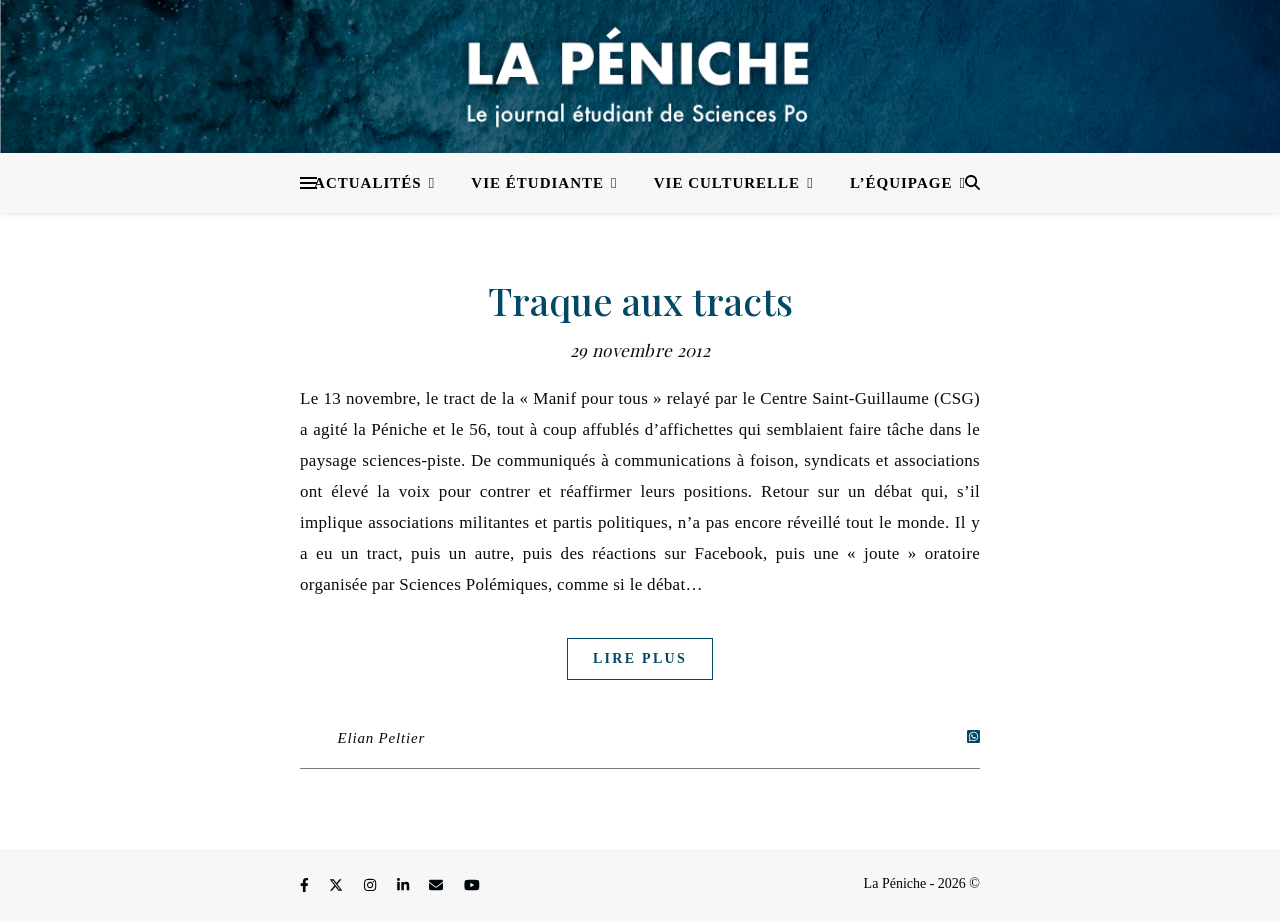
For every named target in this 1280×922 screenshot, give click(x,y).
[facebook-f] (306, 886)
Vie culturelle (727, 183)
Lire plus (640, 658)
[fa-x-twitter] (338, 886)
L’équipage (901, 183)
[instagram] (372, 886)
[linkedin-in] (405, 886)
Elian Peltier (381, 738)
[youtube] (472, 886)
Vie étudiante (537, 183)
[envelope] (438, 886)
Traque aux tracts (640, 300)
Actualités (368, 183)
